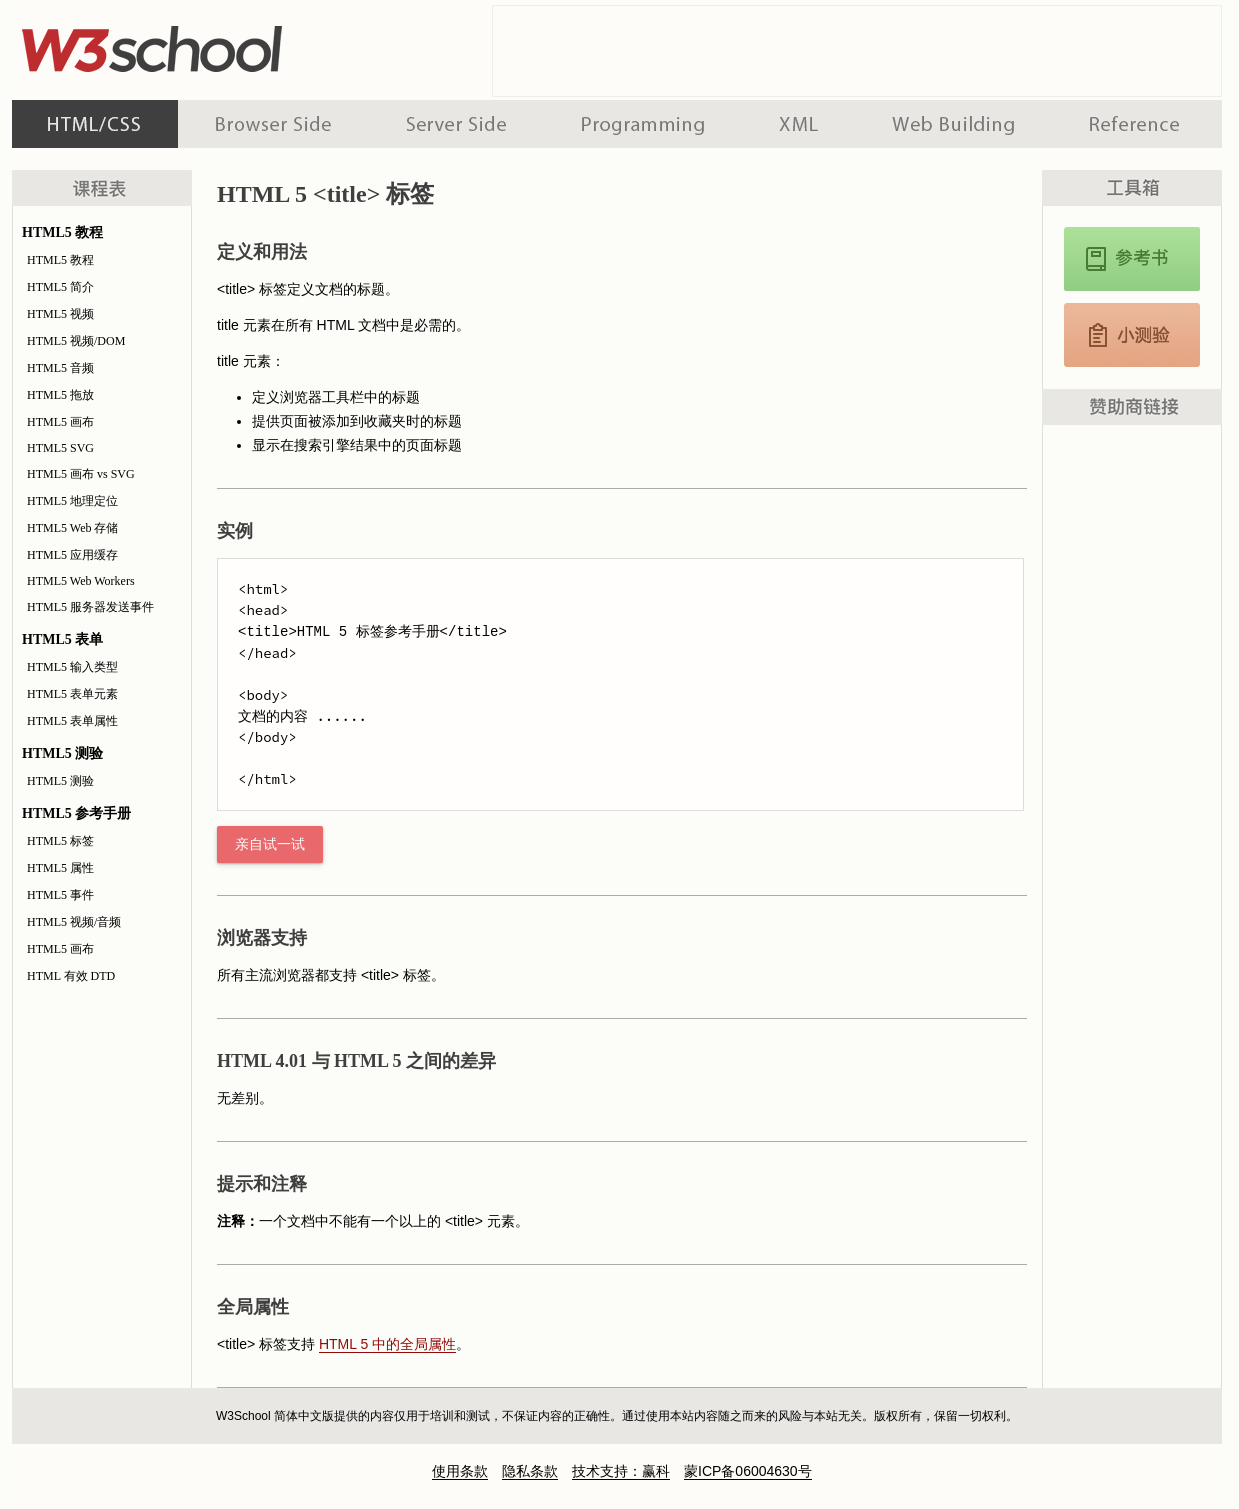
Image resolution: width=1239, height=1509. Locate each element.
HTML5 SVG (60, 448)
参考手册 (1137, 124)
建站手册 (953, 124)
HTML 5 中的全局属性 (387, 1344)
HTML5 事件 (60, 895)
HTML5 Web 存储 (72, 528)
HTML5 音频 (60, 368)
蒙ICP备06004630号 (748, 1471)
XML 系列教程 (798, 124)
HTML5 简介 (60, 287)
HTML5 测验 (60, 781)
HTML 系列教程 (95, 124)
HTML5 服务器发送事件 (90, 607)
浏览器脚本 (273, 124)
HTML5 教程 (60, 260)
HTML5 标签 (60, 841)
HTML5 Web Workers (81, 581)
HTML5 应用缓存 (72, 555)
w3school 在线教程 (198, 45)
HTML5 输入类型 (72, 667)
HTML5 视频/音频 (74, 922)
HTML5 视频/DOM (76, 341)
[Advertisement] (857, 51)
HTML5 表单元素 (72, 694)
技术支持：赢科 (621, 1471)
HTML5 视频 (60, 314)
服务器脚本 (456, 124)
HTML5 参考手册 (1132, 259)
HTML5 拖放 (60, 395)
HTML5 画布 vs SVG (81, 474)
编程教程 (643, 124)
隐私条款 (530, 1471)
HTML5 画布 (60, 422)
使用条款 (460, 1471)
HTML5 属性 (60, 868)
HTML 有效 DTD (71, 976)
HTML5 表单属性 (72, 721)
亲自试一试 (270, 844)
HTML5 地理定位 (72, 501)
